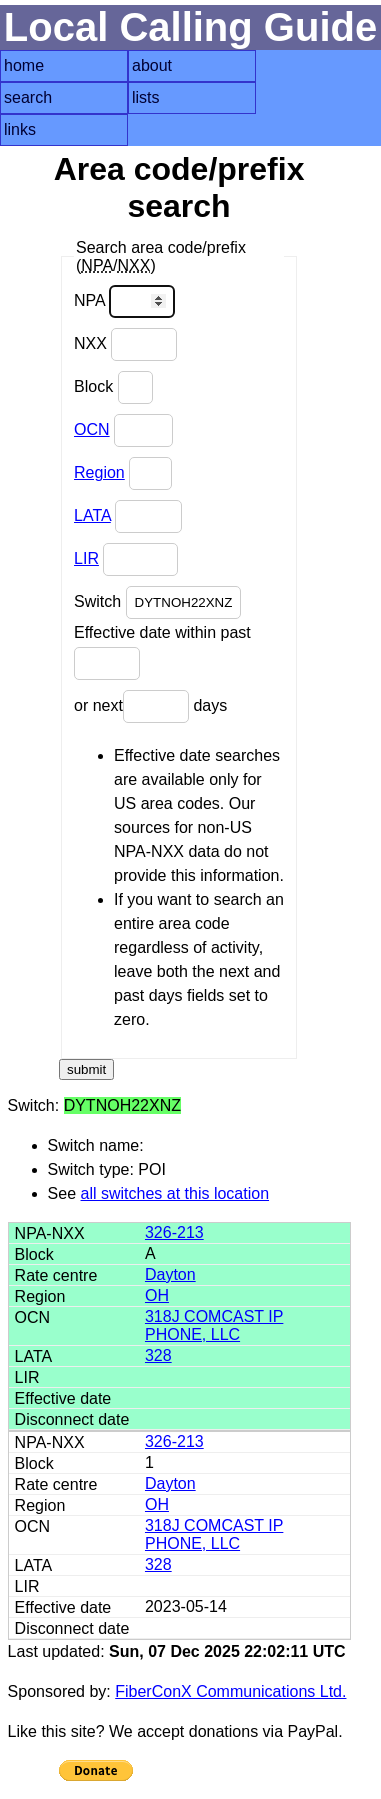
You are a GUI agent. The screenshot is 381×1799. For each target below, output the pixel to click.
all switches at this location (175, 1193)
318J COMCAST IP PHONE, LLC (214, 1325)
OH (157, 1295)
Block (113, 387)
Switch (157, 602)
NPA (124, 301)
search (28, 97)
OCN (92, 429)
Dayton (170, 1274)
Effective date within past (162, 652)
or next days (150, 706)
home (24, 65)
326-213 (174, 1232)
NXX (125, 344)
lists (146, 97)
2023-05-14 (186, 1606)
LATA (92, 515)
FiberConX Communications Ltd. (230, 1691)
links (20, 129)
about (152, 65)
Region (99, 472)
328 (158, 1355)
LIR (86, 558)
